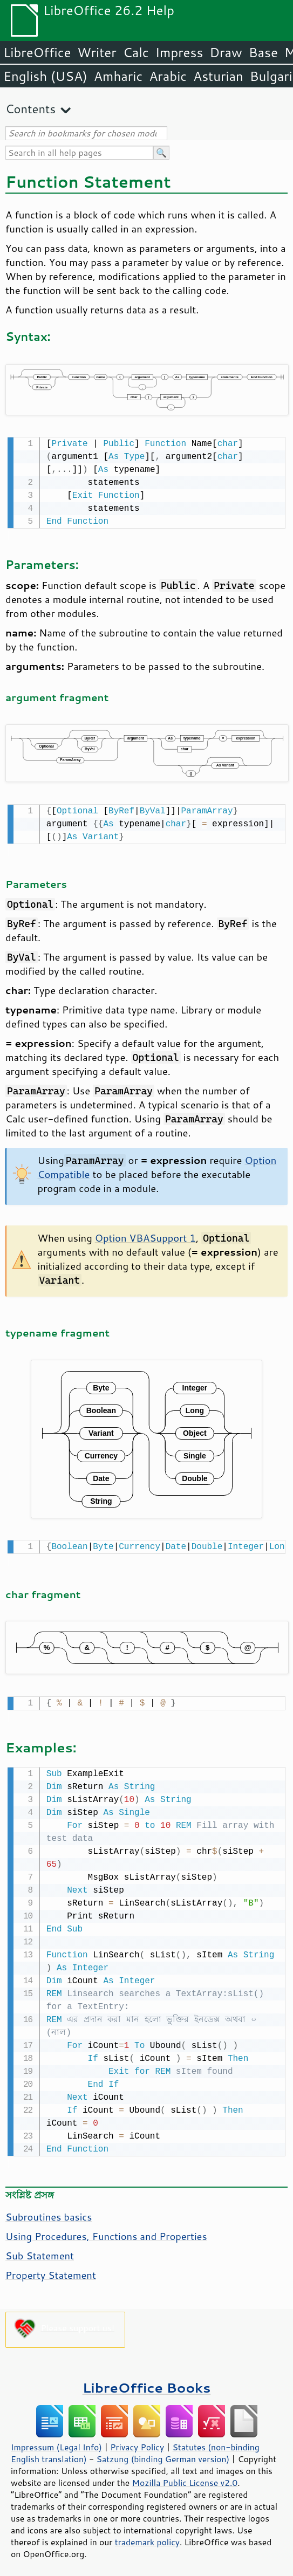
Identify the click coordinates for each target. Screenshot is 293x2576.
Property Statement (50, 2270)
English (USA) (45, 76)
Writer (96, 52)
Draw (225, 52)
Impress (179, 52)
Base (263, 52)
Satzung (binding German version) (163, 2453)
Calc (136, 52)
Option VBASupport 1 (145, 1236)
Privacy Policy (137, 2442)
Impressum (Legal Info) (56, 2442)
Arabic (168, 76)
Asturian (218, 76)
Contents (30, 108)
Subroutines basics (48, 2211)
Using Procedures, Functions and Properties (106, 2231)
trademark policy (147, 2537)
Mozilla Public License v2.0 (185, 2477)
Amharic (118, 76)
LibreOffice (37, 52)
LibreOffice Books (147, 2382)
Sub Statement (39, 2250)
